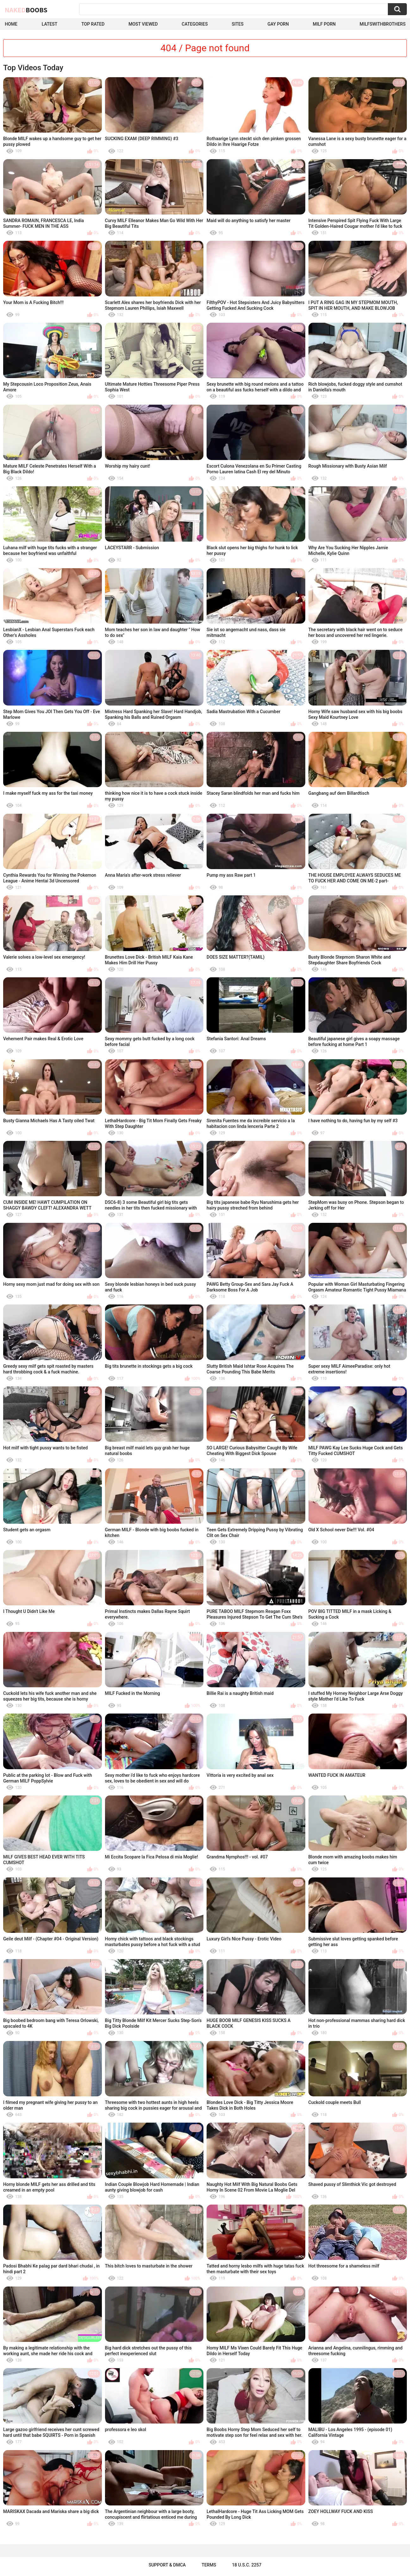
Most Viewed (143, 24)
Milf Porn (324, 24)
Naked (26, 9)
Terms (209, 2564)
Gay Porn (278, 24)
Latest (50, 24)
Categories (195, 24)
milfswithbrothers (383, 24)
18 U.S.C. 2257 (246, 2564)
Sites (237, 24)
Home (11, 24)
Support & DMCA (167, 2564)
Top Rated (92, 24)
